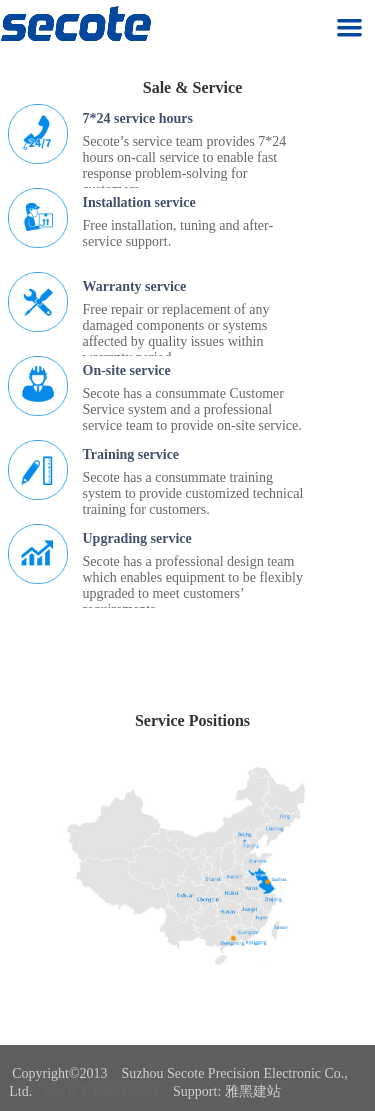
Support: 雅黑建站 (227, 1091)
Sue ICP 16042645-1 (101, 1091)
